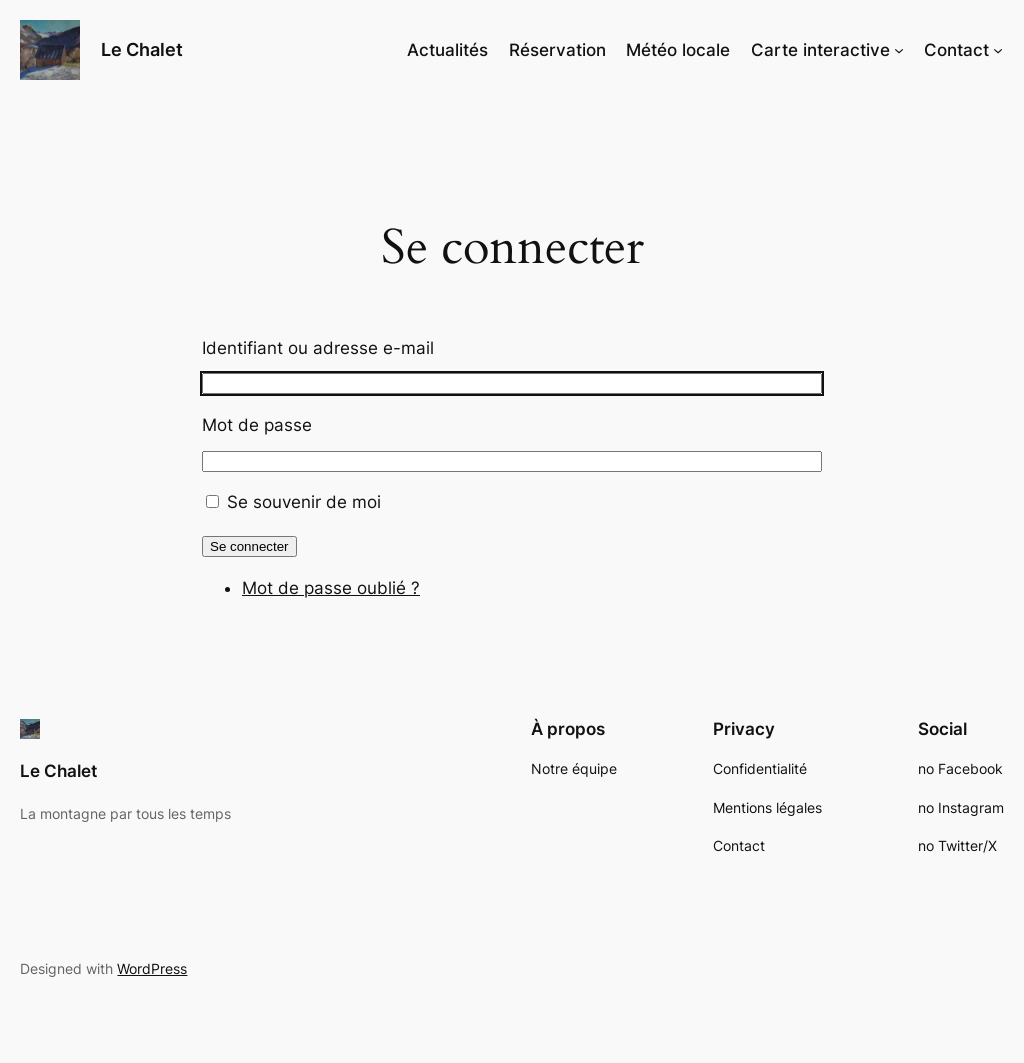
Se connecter (249, 546)
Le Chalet (142, 49)
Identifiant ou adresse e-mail (318, 348)
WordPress (152, 968)
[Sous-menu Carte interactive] (899, 50)
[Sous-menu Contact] (998, 50)
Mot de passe (257, 425)
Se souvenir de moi (304, 502)
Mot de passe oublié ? (331, 588)
